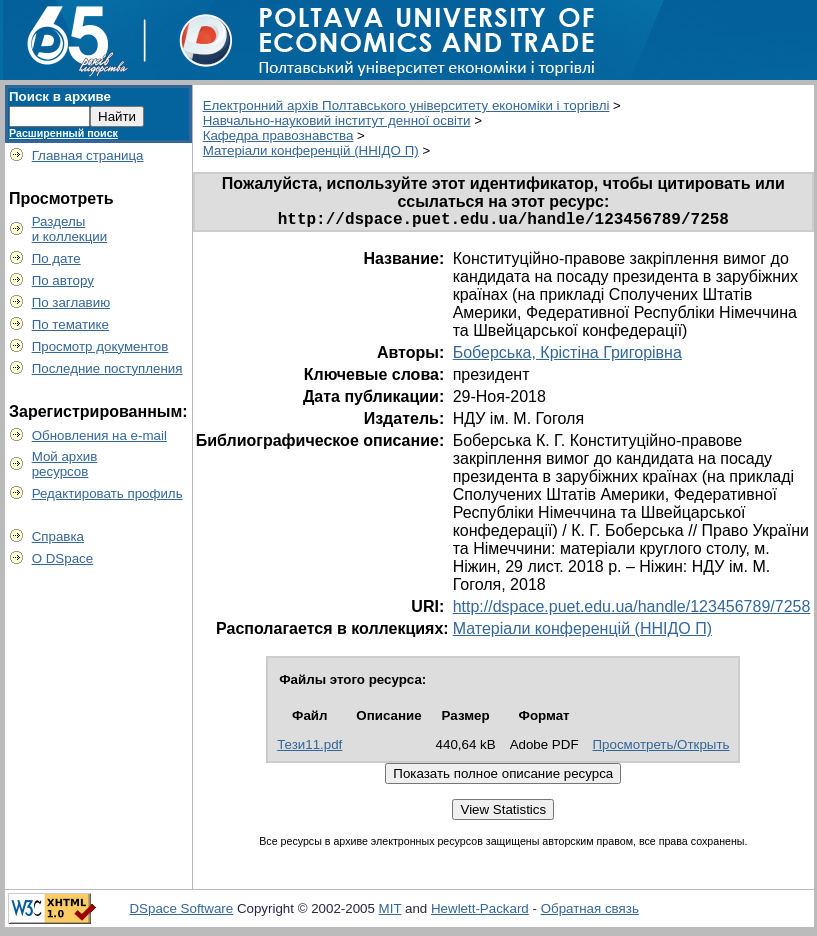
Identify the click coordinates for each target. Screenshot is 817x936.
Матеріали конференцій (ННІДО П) (311, 150)
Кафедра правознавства (278, 135)
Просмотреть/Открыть (661, 748)
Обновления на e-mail (99, 435)
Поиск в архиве (60, 96)
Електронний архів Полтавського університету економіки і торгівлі (406, 105)
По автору (63, 280)
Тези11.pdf (309, 748)
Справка (58, 536)
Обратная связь (590, 912)
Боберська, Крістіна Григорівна (567, 356)
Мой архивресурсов (65, 464)
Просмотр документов (100, 346)
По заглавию (71, 302)
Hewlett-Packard (480, 912)
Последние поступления (107, 368)
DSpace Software (181, 912)
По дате (56, 258)
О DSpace (63, 558)
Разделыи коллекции (70, 229)
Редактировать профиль (107, 493)
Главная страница (88, 155)
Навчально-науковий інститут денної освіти (337, 120)
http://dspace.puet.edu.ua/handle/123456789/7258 (632, 610)
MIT (390, 912)
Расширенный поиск (63, 133)
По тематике (70, 324)
